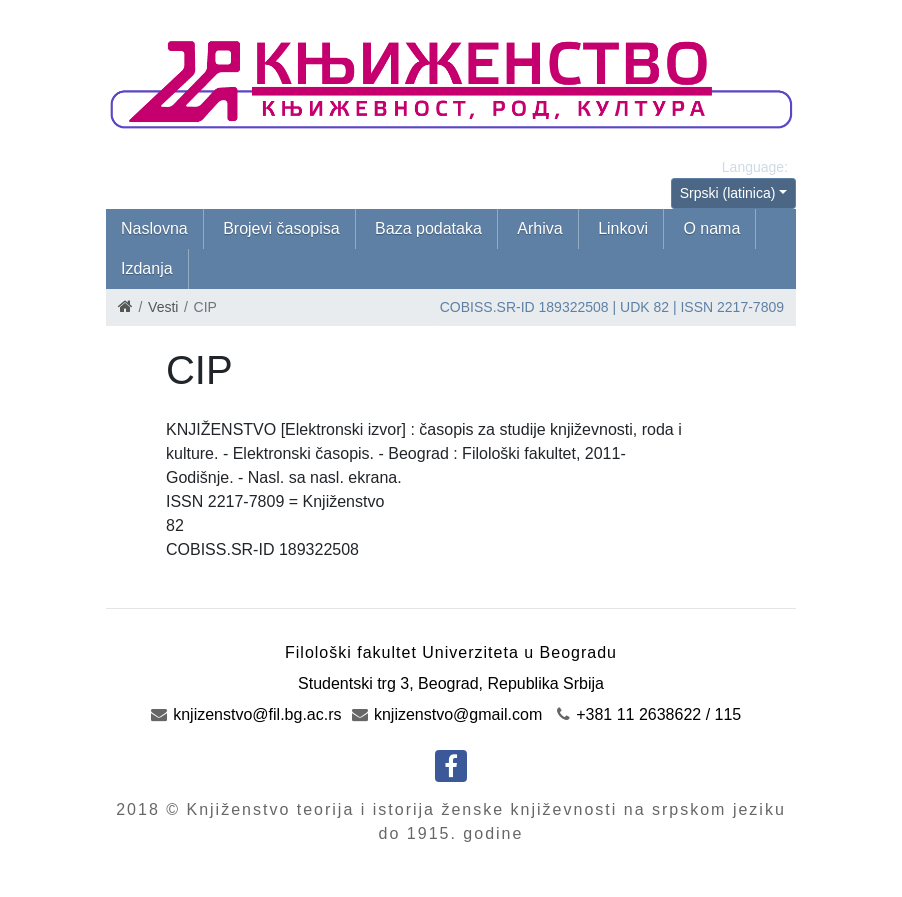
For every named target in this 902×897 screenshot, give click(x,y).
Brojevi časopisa (281, 228)
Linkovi (623, 228)
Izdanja (147, 268)
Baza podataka (428, 228)
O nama (711, 228)
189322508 (574, 307)
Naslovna (154, 228)
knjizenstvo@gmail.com (447, 714)
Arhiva (539, 228)
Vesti (163, 307)
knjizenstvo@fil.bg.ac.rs (246, 714)
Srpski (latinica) (728, 193)
